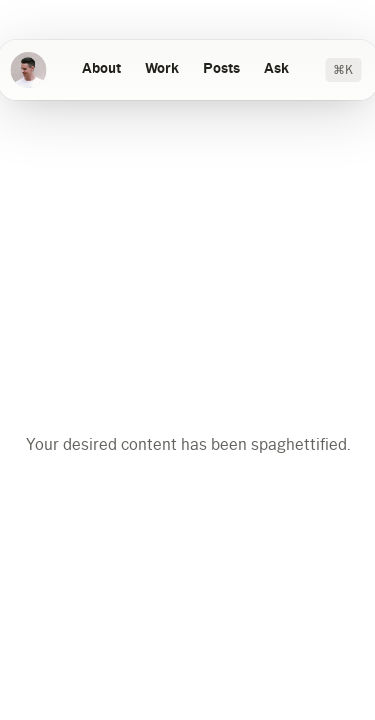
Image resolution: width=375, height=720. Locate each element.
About (101, 69)
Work (162, 69)
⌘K (343, 70)
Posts (221, 69)
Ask (276, 69)
